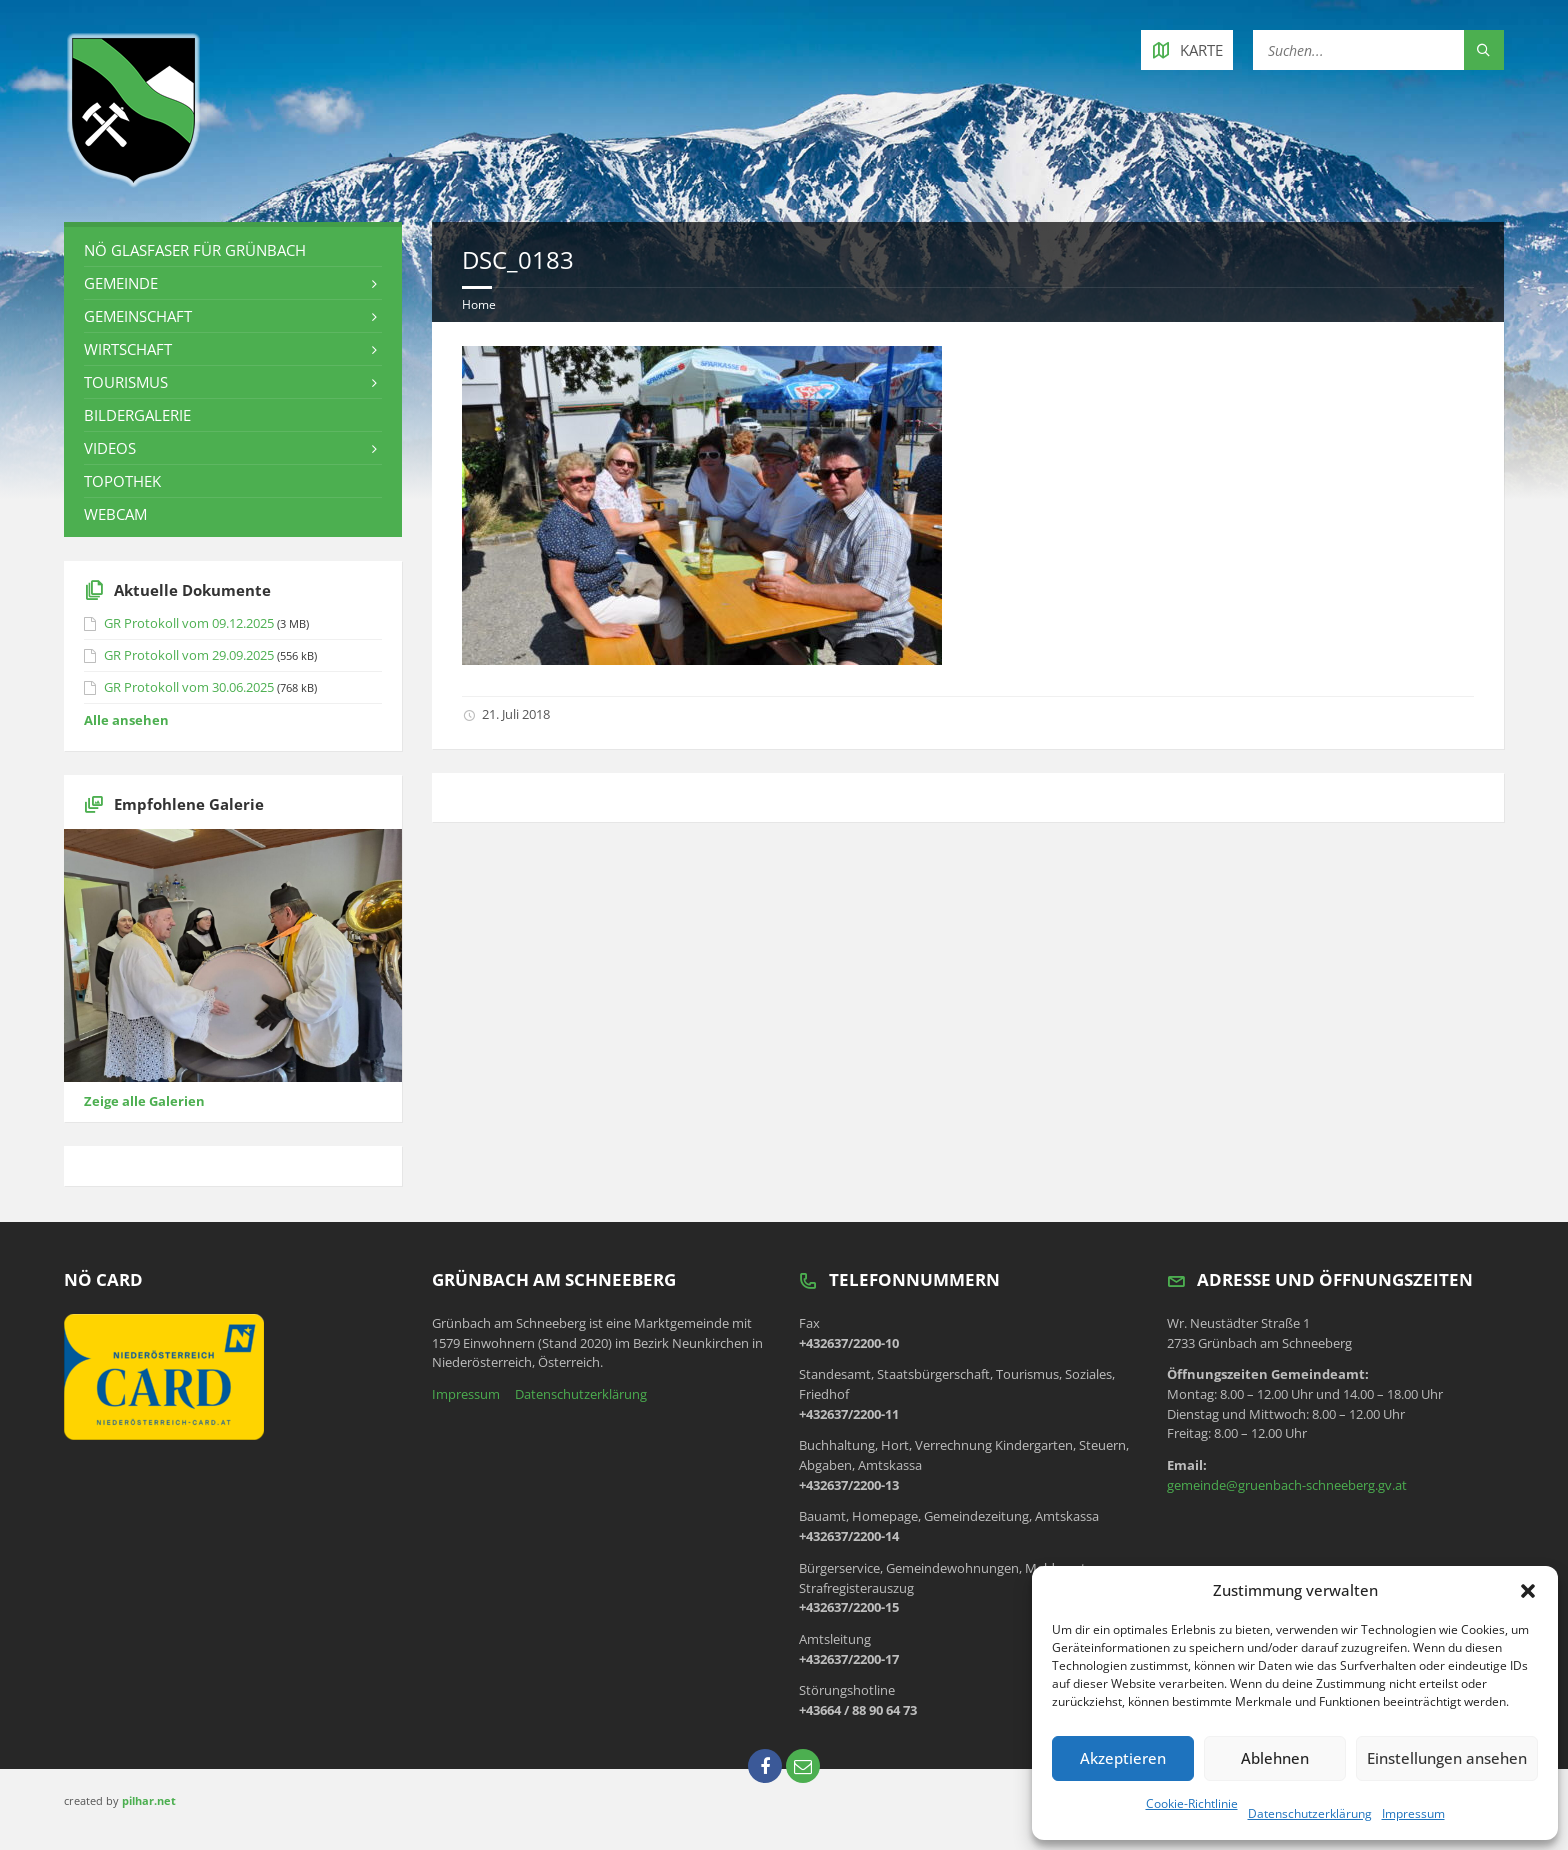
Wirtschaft (128, 349)
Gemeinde (121, 283)
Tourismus (126, 382)
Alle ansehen (126, 720)
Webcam (115, 514)
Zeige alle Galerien (144, 1101)
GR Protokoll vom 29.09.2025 (189, 655)
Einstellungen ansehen (1447, 1758)
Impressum (1413, 1813)
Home (479, 304)
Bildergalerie (137, 415)
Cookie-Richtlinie (1192, 1803)
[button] (1528, 1591)
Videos (110, 448)
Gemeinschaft (138, 316)
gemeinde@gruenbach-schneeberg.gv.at (1287, 1485)
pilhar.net (149, 1800)
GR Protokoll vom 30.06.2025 (189, 687)
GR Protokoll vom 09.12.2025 (189, 623)
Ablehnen (1275, 1758)
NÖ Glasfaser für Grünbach (195, 250)
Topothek (122, 481)
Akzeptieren (1123, 1758)
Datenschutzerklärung (1310, 1813)
